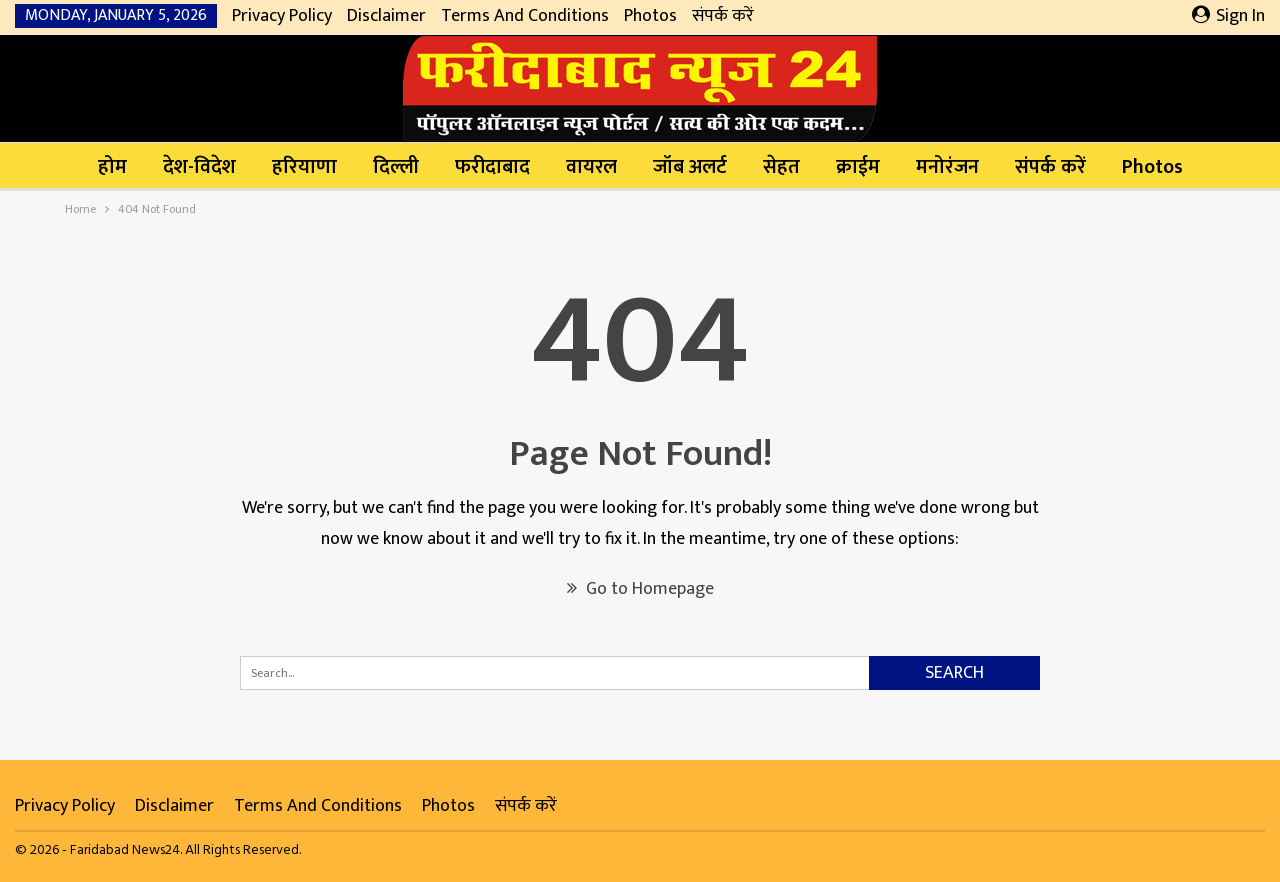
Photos (650, 16)
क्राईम (858, 167)
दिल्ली (396, 167)
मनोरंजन (947, 167)
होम (112, 167)
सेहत (781, 167)
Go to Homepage (640, 589)
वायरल (591, 167)
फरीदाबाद (492, 167)
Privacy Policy (282, 16)
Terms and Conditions (525, 16)
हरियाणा (304, 167)
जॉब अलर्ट (690, 167)
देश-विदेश (199, 167)
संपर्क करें (723, 16)
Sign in (1228, 16)
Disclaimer (386, 16)
